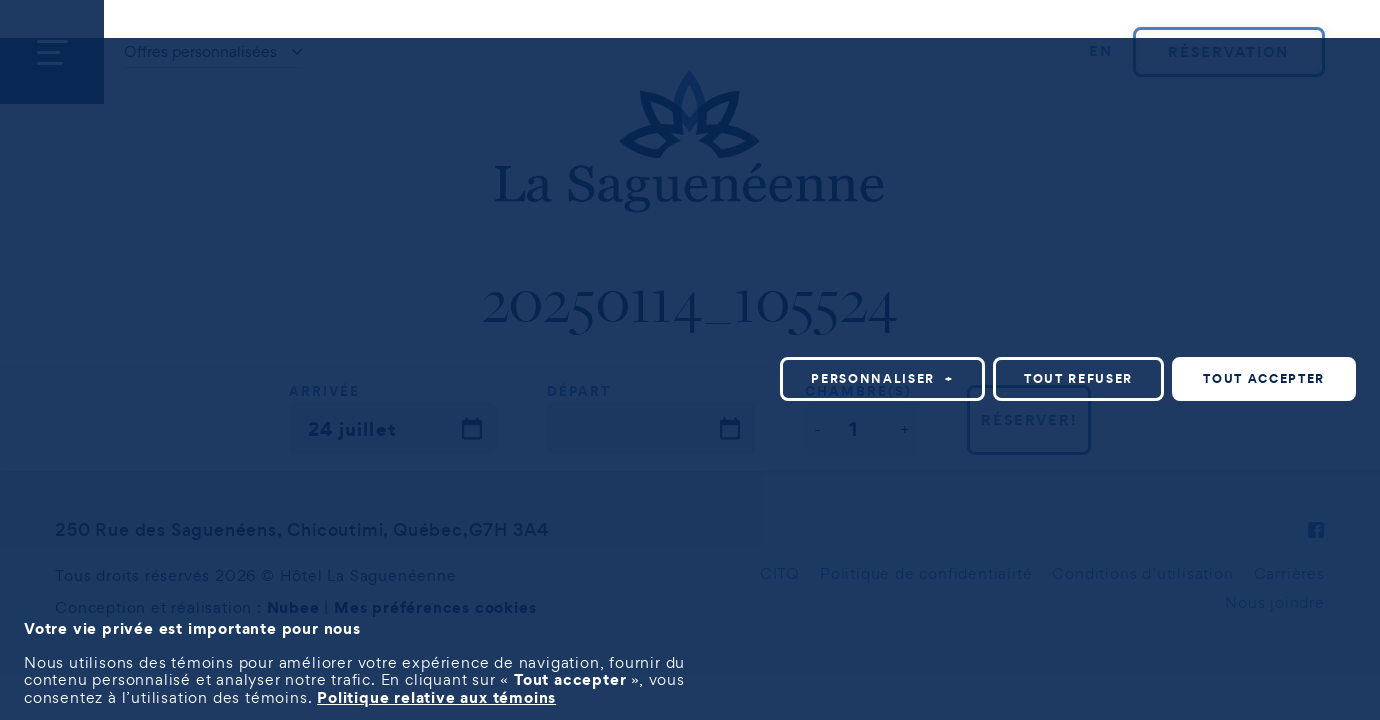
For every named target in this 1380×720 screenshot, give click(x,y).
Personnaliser (882, 378)
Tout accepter (1264, 378)
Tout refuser (1078, 378)
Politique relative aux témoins (436, 697)
